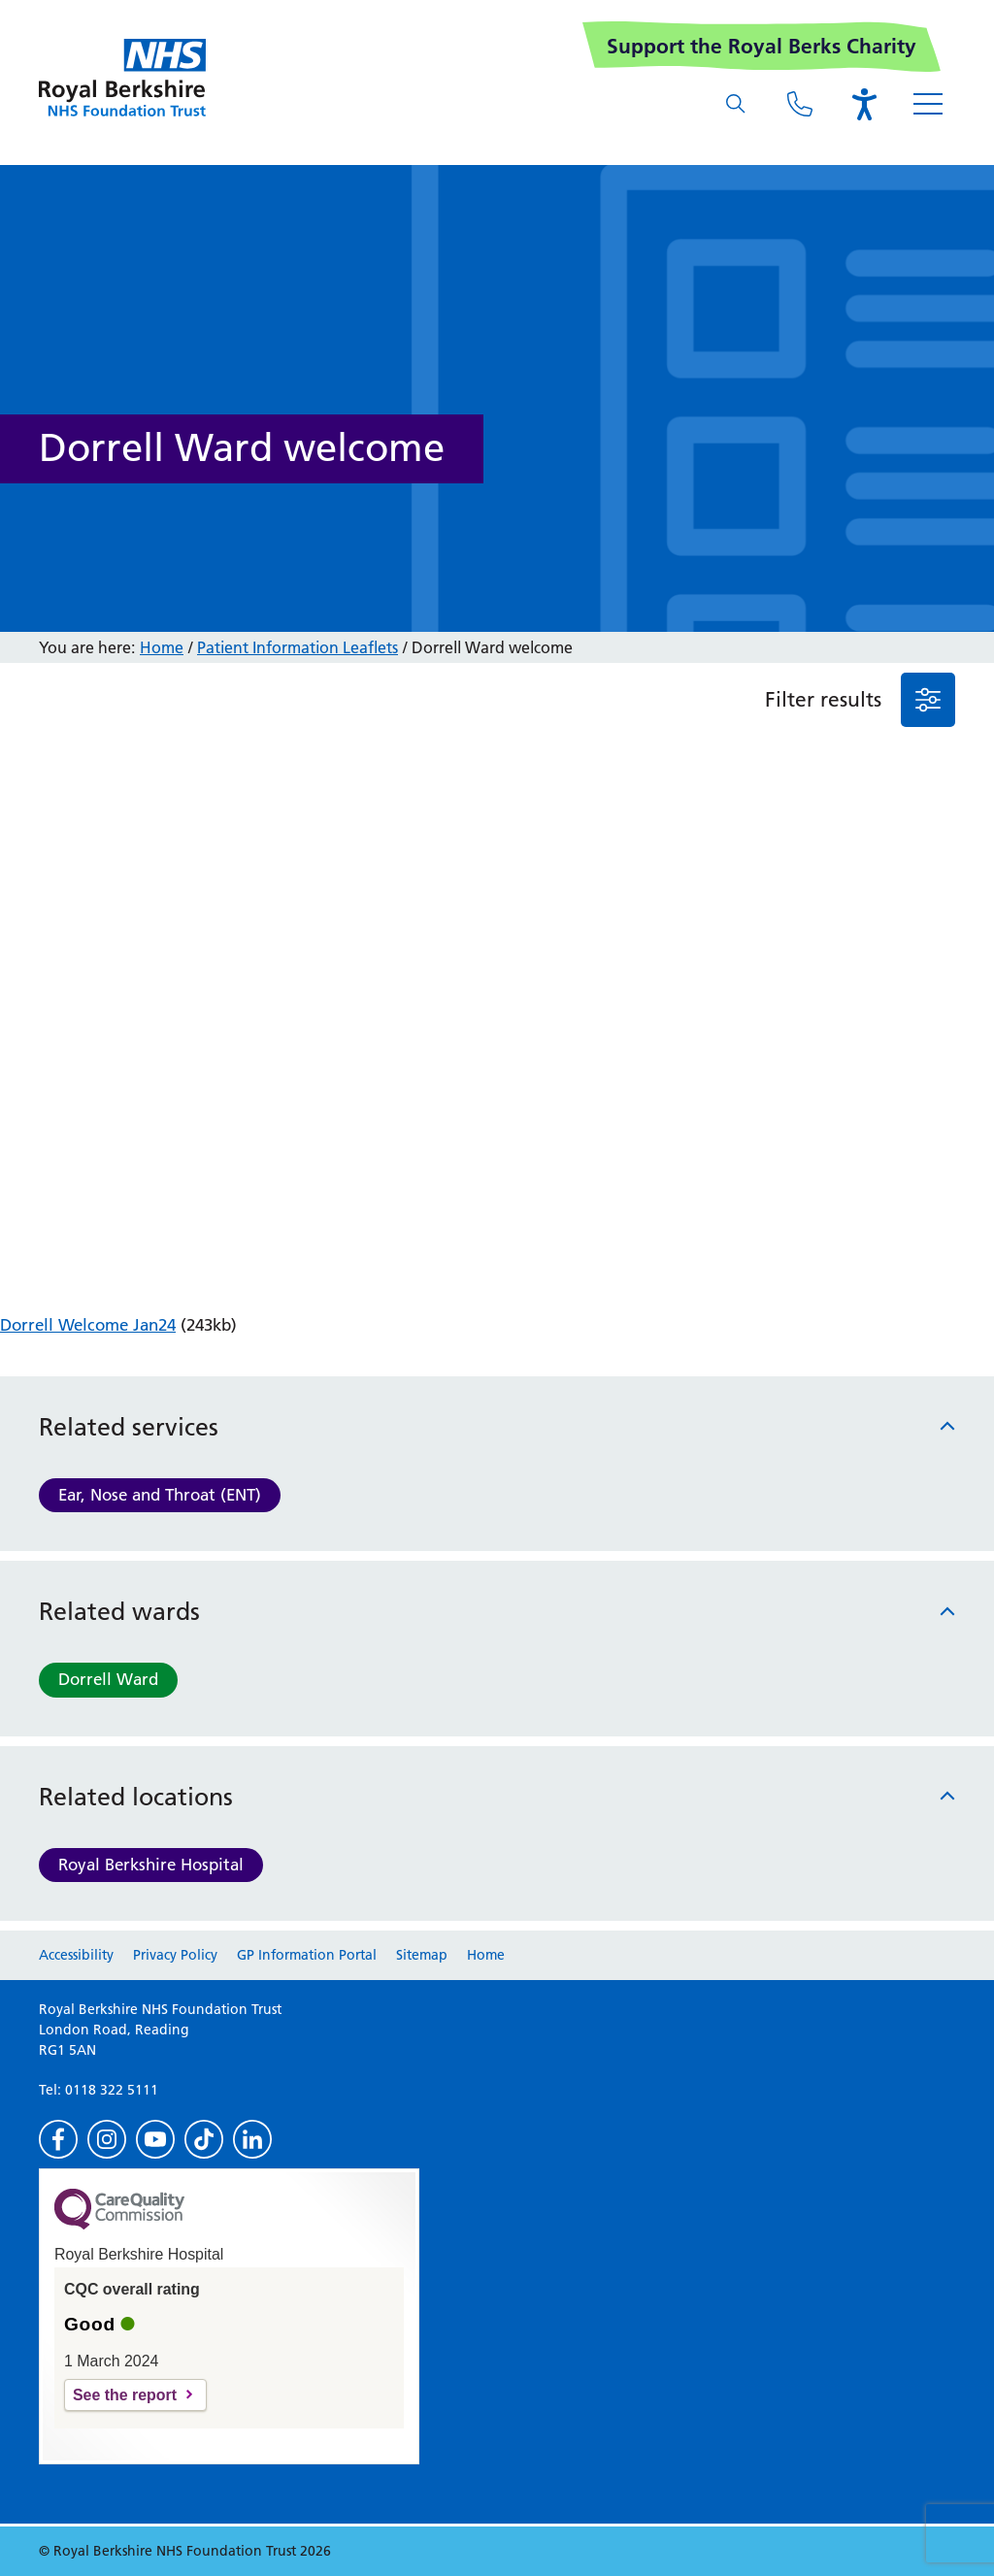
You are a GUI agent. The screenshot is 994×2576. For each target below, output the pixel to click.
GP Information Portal (307, 1955)
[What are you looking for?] (736, 104)
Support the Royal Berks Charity (761, 46)
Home (161, 647)
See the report (125, 2395)
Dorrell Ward (108, 1679)
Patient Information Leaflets (297, 647)
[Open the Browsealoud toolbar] (864, 104)
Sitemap (421, 1955)
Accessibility (76, 1955)
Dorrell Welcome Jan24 (88, 1325)
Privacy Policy (175, 1955)
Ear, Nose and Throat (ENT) (159, 1494)
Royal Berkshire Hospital (151, 1864)
